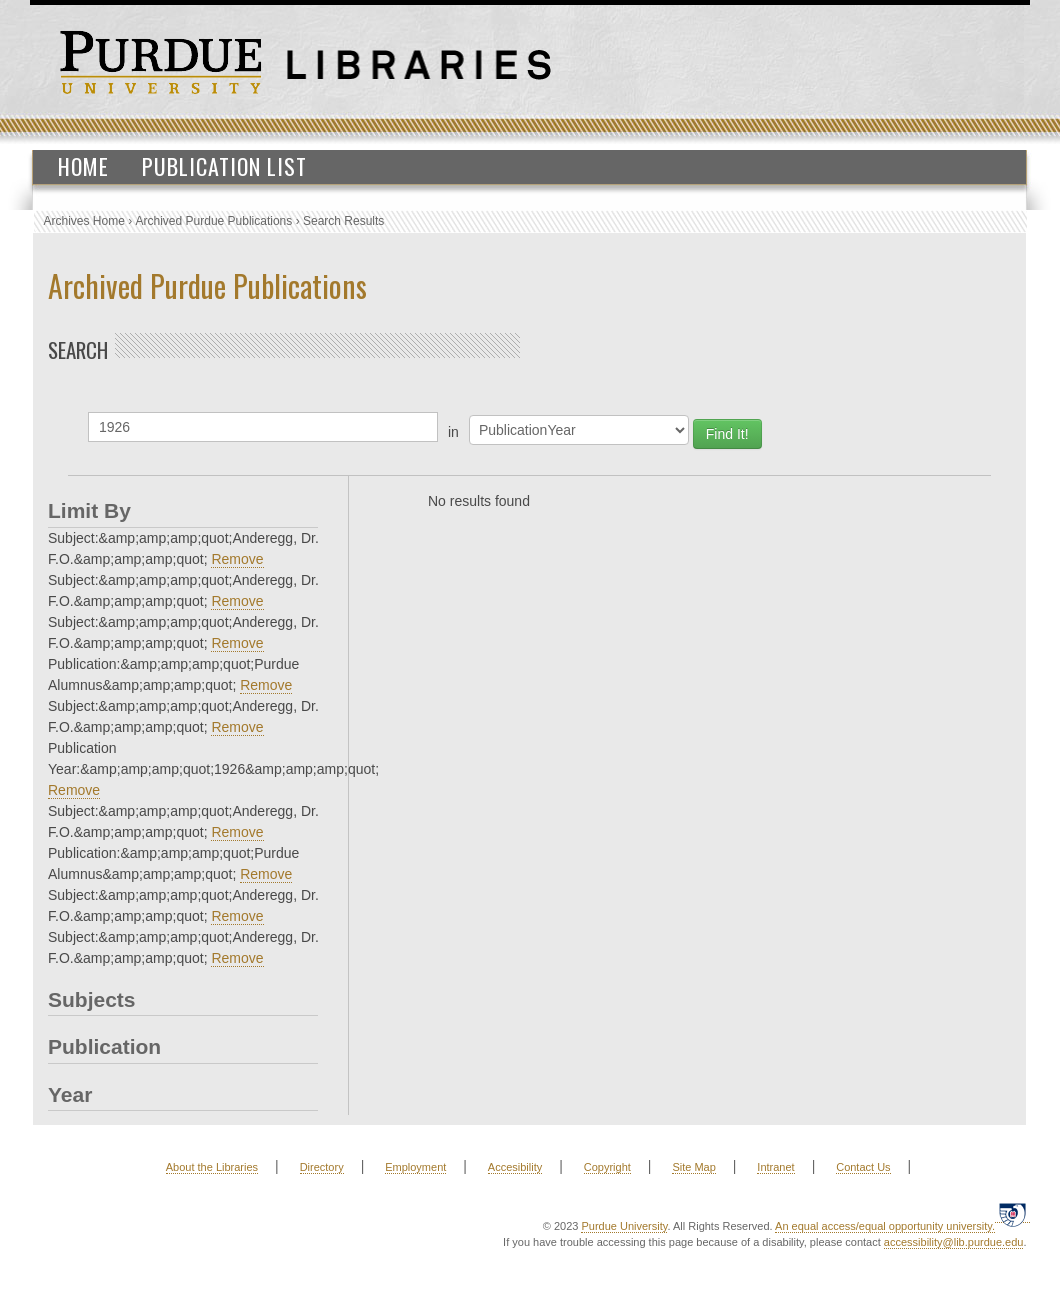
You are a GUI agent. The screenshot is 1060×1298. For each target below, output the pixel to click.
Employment (415, 1167)
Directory (322, 1167)
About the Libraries (212, 1167)
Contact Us (863, 1167)
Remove (237, 559)
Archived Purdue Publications (214, 221)
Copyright (607, 1167)
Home (83, 166)
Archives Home (84, 221)
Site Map (693, 1167)
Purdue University (624, 1226)
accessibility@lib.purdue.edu (954, 1242)
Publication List (224, 166)
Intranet (775, 1167)
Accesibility (515, 1167)
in (453, 432)
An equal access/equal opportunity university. (885, 1226)
